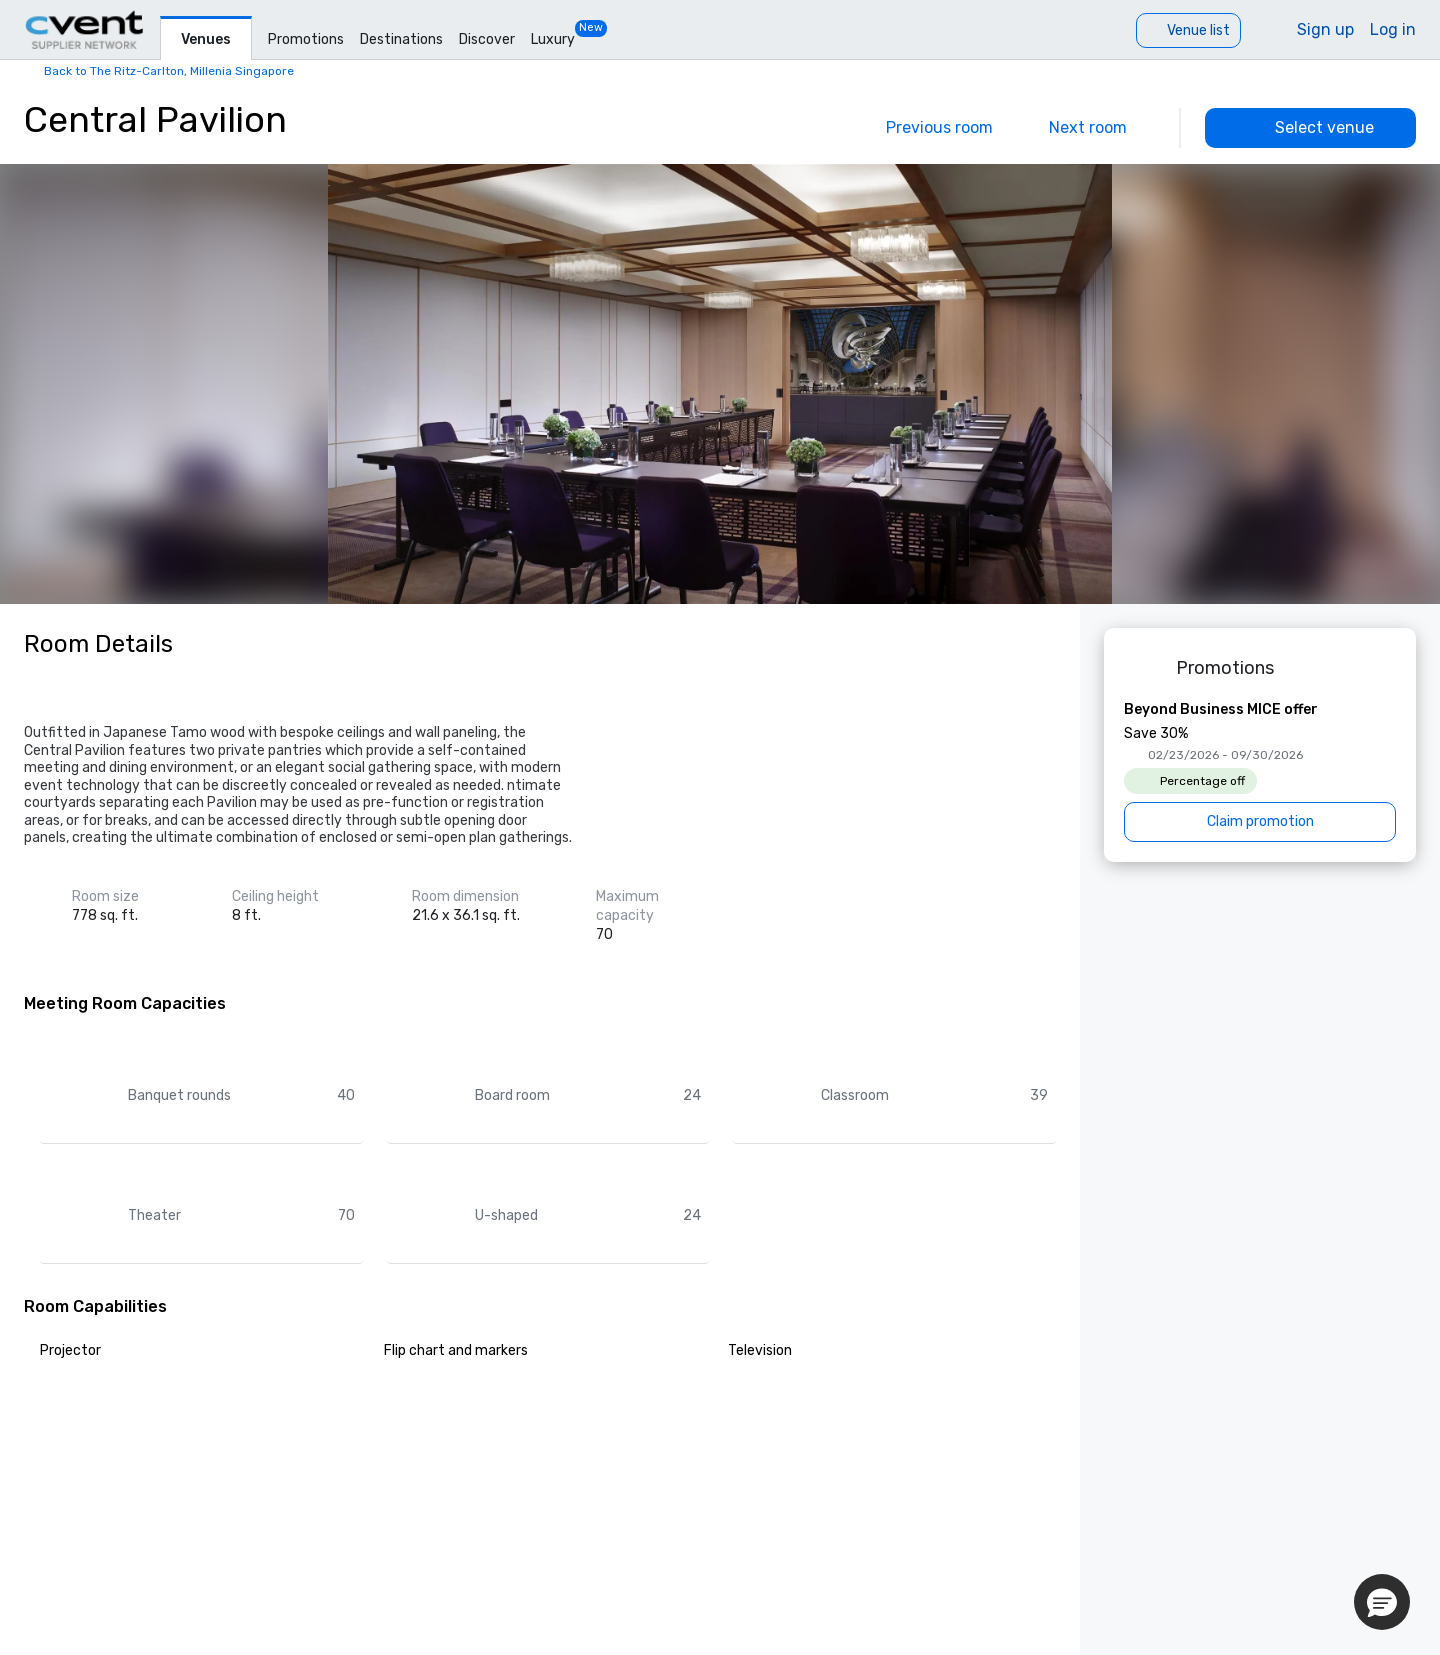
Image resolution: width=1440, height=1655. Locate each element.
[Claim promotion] (1260, 822)
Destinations (401, 39)
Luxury (553, 39)
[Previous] (925, 128)
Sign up (1325, 29)
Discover (487, 39)
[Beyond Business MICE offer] (1260, 771)
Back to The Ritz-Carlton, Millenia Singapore (169, 71)
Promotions (306, 39)
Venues (206, 39)
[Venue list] (1188, 30)
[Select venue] (1310, 128)
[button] (1382, 1602)
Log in (1393, 29)
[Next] (1102, 128)
